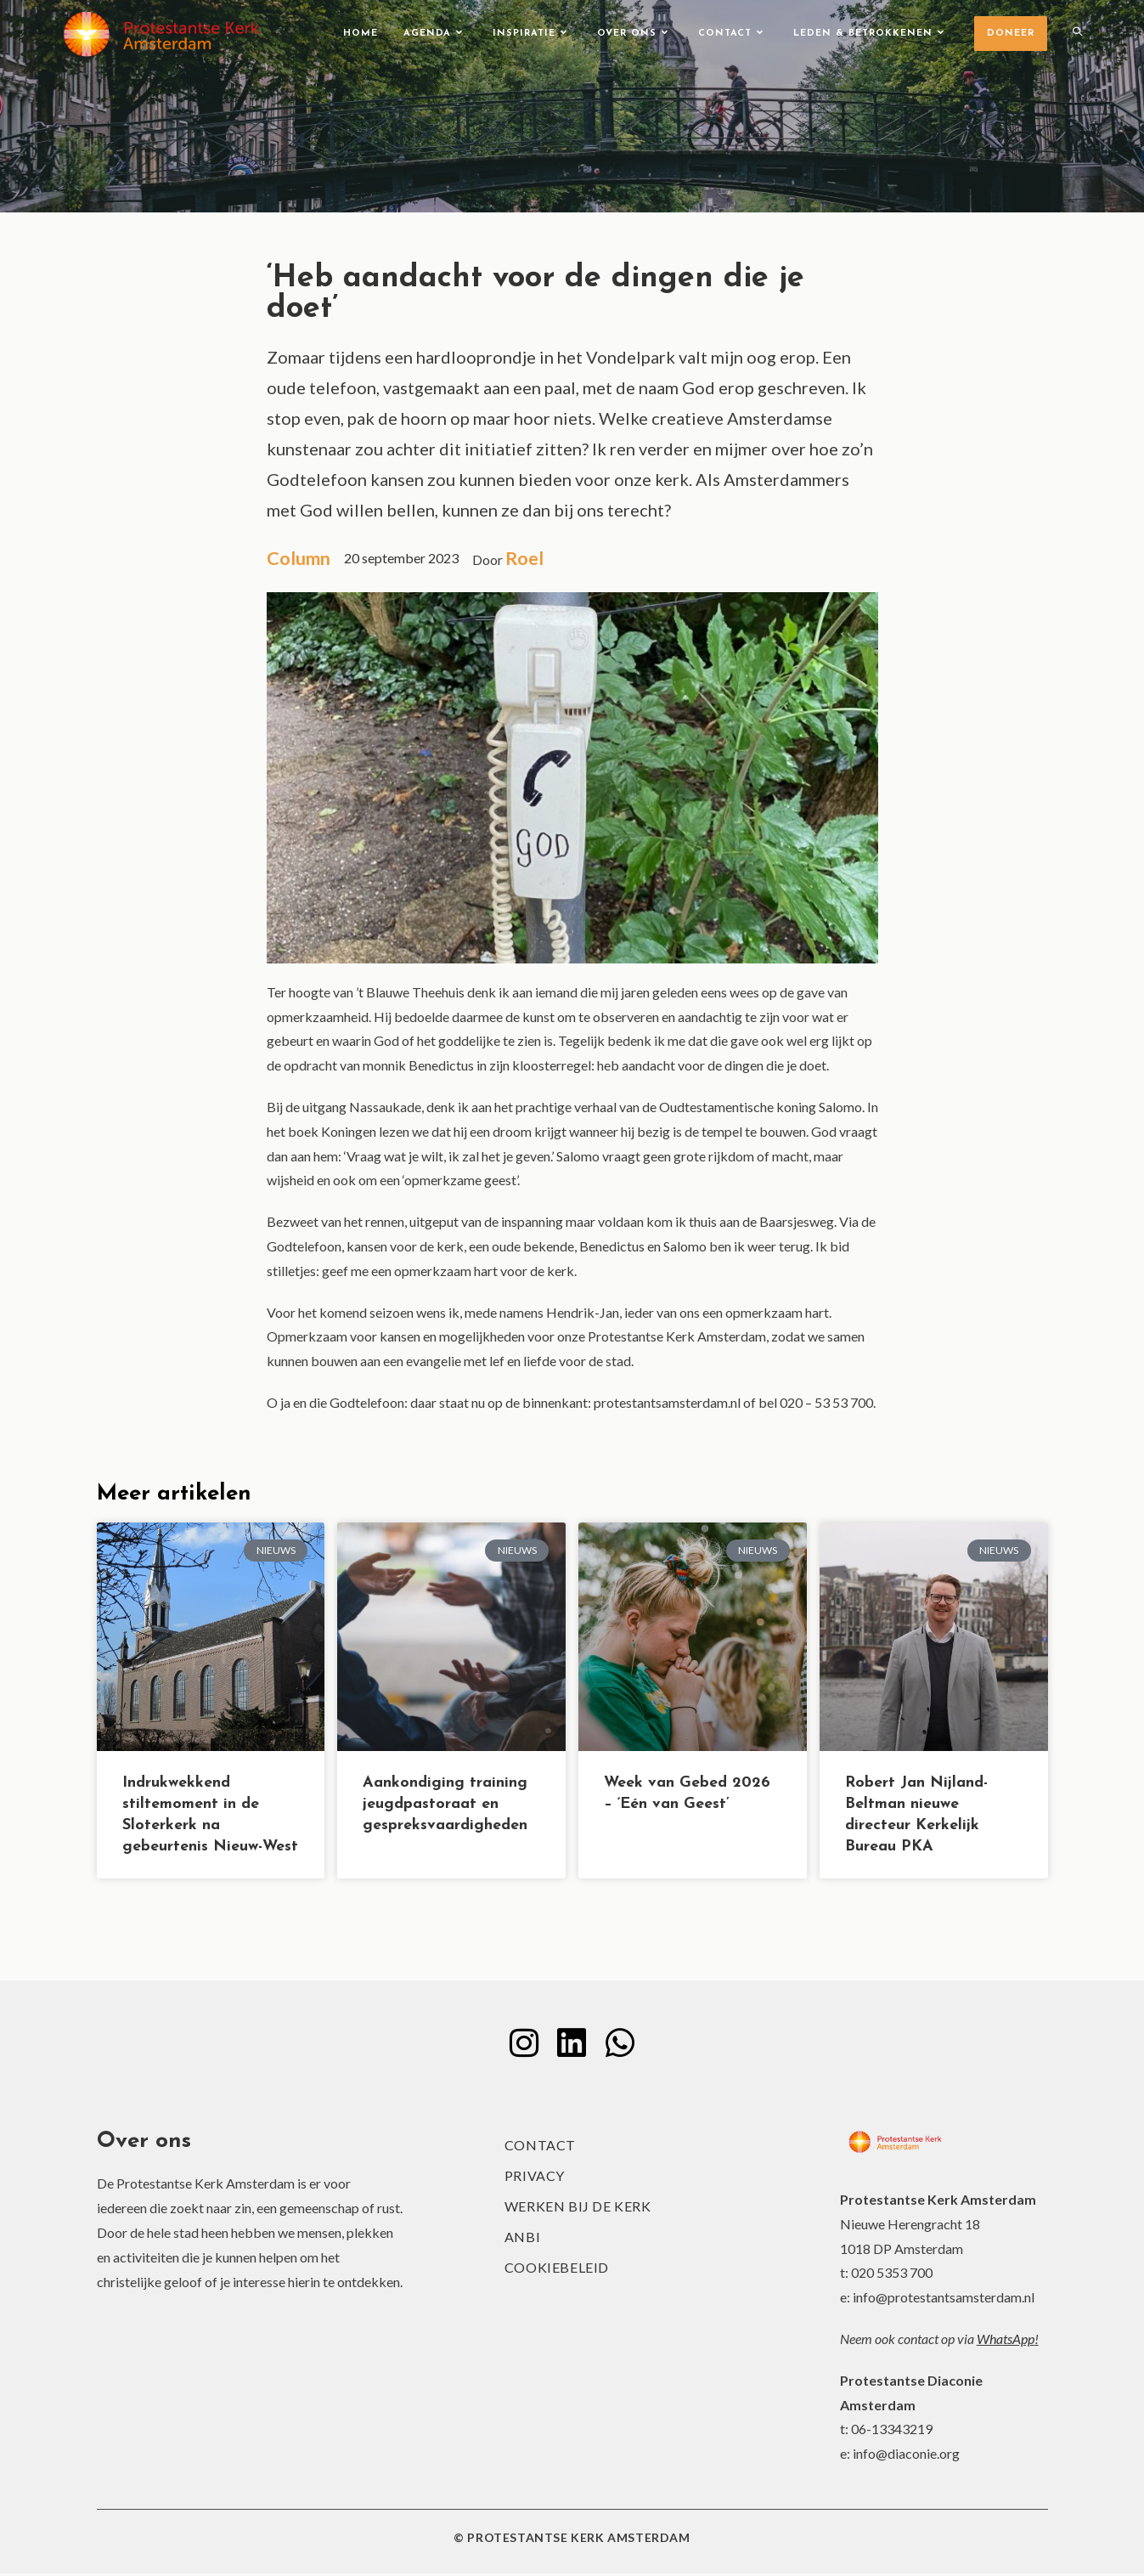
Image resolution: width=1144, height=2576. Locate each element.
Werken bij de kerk (577, 2208)
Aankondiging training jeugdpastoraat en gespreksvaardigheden (445, 1805)
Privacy (534, 2178)
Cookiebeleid (556, 2270)
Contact (540, 2147)
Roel (528, 558)
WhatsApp (1005, 2341)
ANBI (522, 2239)
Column (300, 558)
